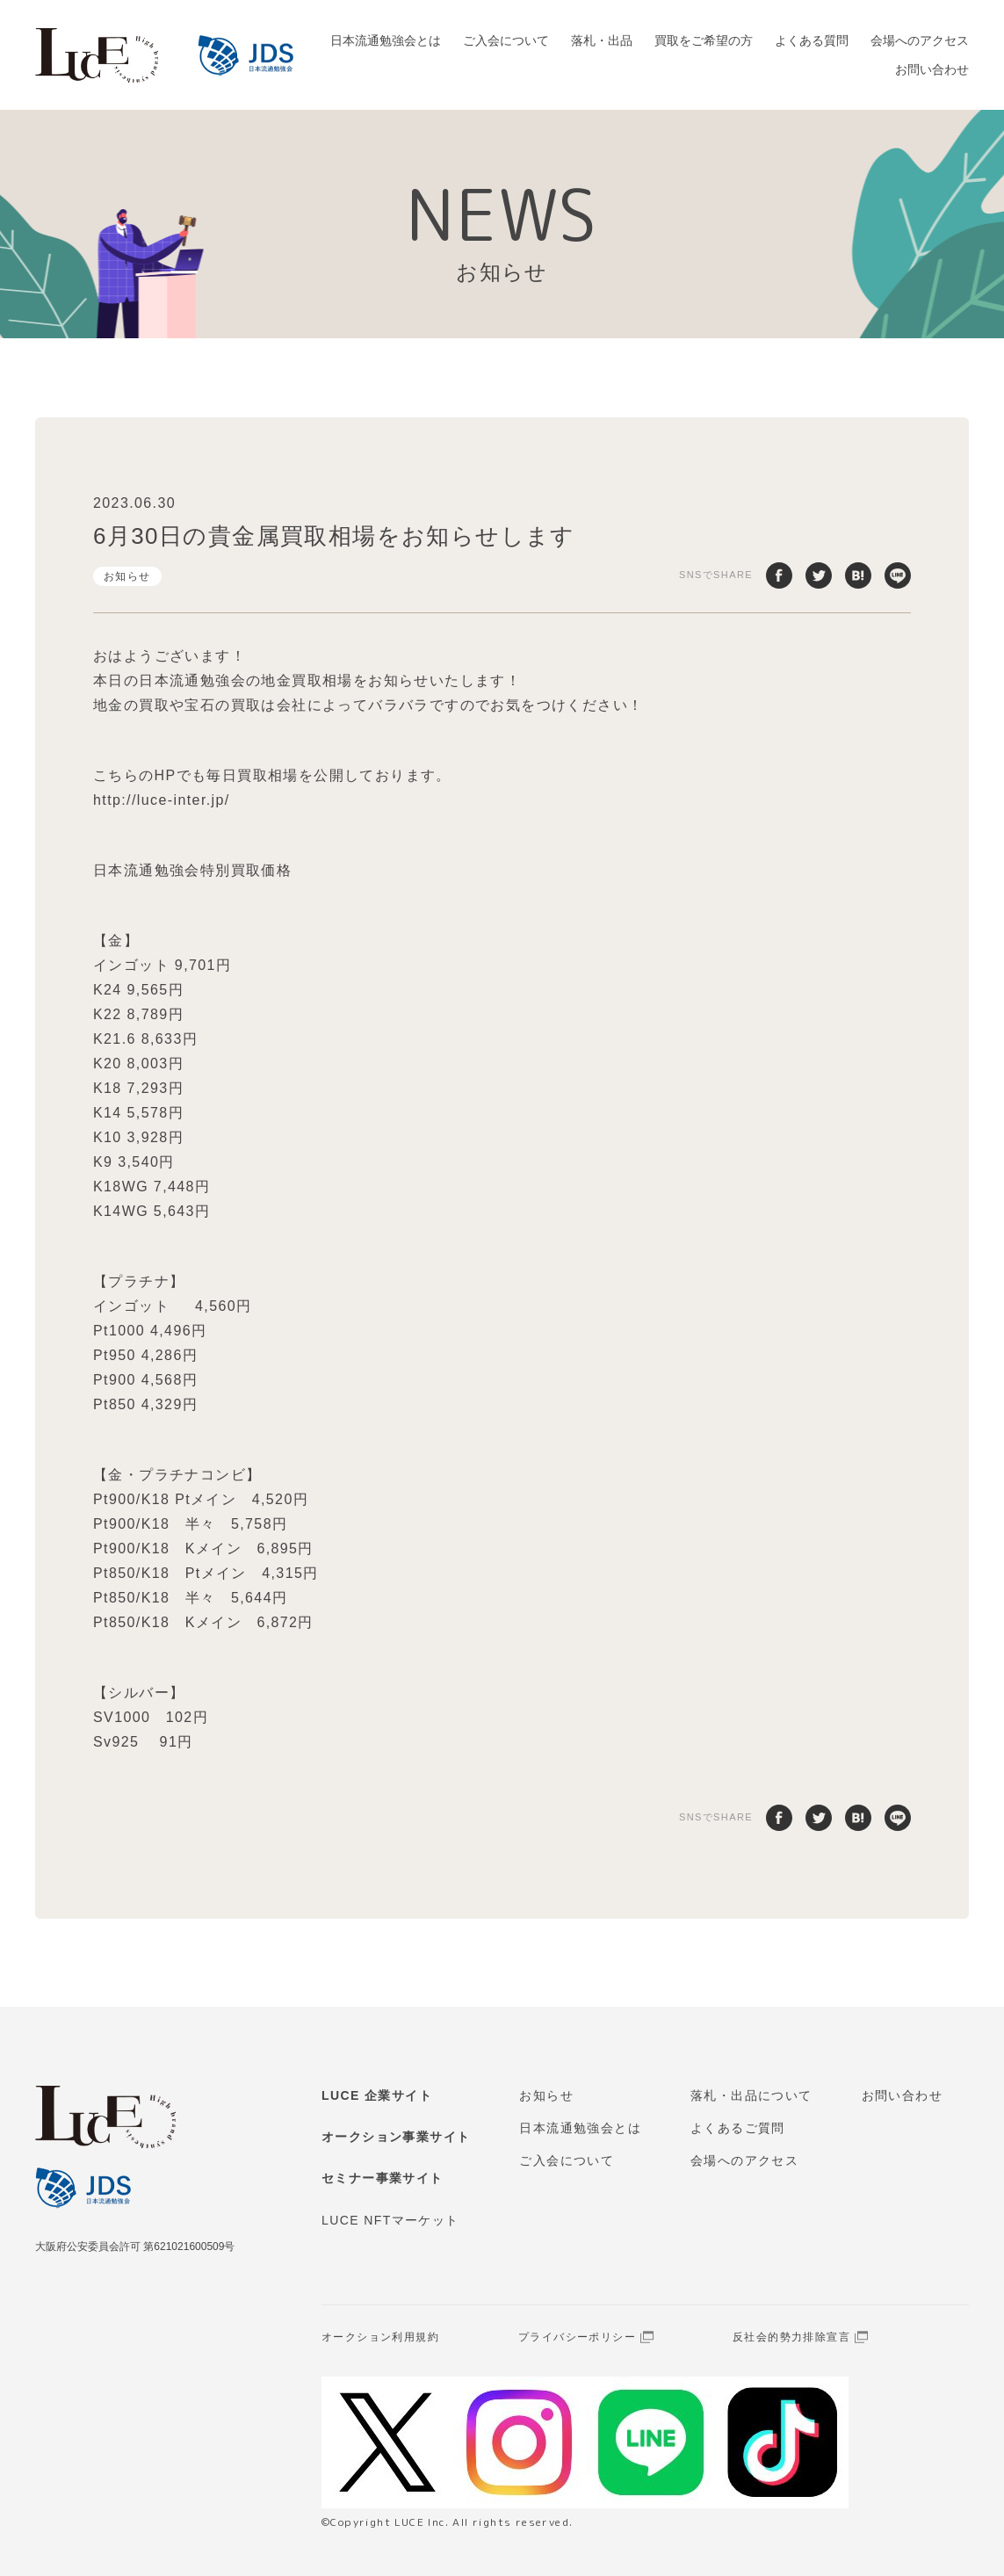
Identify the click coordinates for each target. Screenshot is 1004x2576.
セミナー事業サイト (382, 2178)
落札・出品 (601, 40)
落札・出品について (751, 2095)
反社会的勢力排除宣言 (791, 2337)
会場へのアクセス (919, 40)
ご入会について (506, 40)
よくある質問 (812, 40)
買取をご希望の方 (703, 40)
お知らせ (127, 576)
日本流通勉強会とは (385, 40)
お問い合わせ (932, 69)
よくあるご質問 (737, 2128)
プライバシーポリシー (577, 2337)
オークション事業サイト (395, 2137)
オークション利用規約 (380, 2337)
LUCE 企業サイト (376, 2095)
